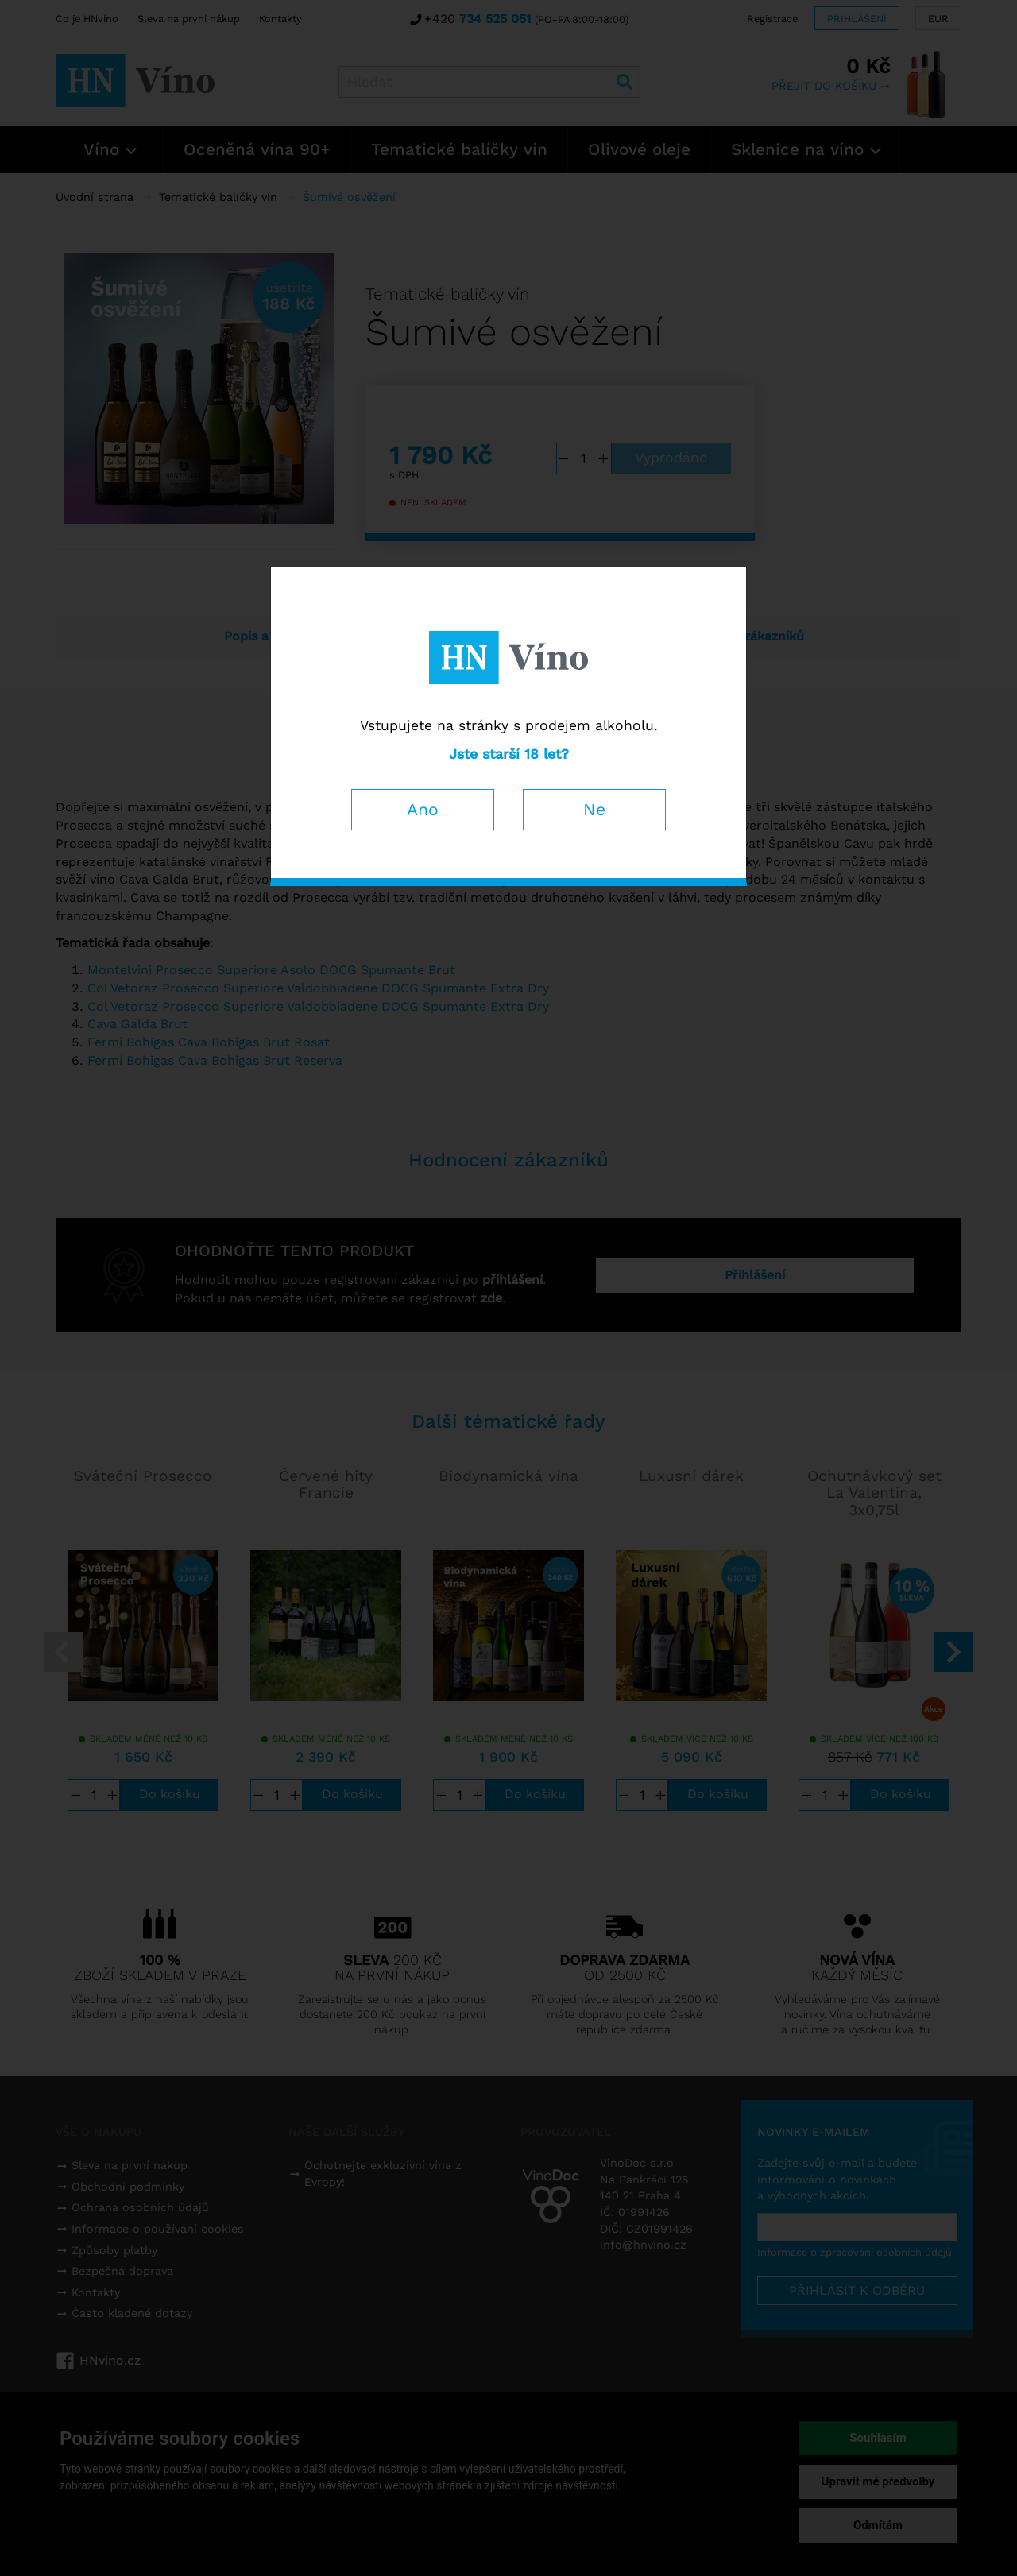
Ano (423, 809)
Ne (594, 809)
